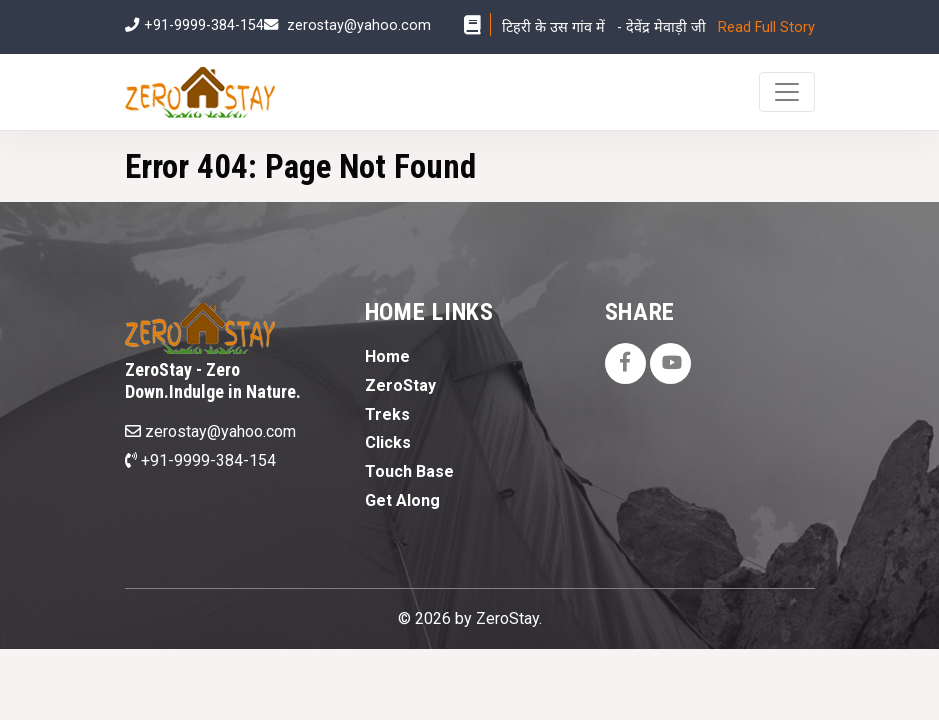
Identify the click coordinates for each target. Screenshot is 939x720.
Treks (387, 414)
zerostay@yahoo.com (359, 25)
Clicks (388, 442)
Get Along (402, 500)
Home (387, 356)
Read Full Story (766, 27)
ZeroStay (400, 385)
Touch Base (409, 471)
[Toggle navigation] (787, 92)
